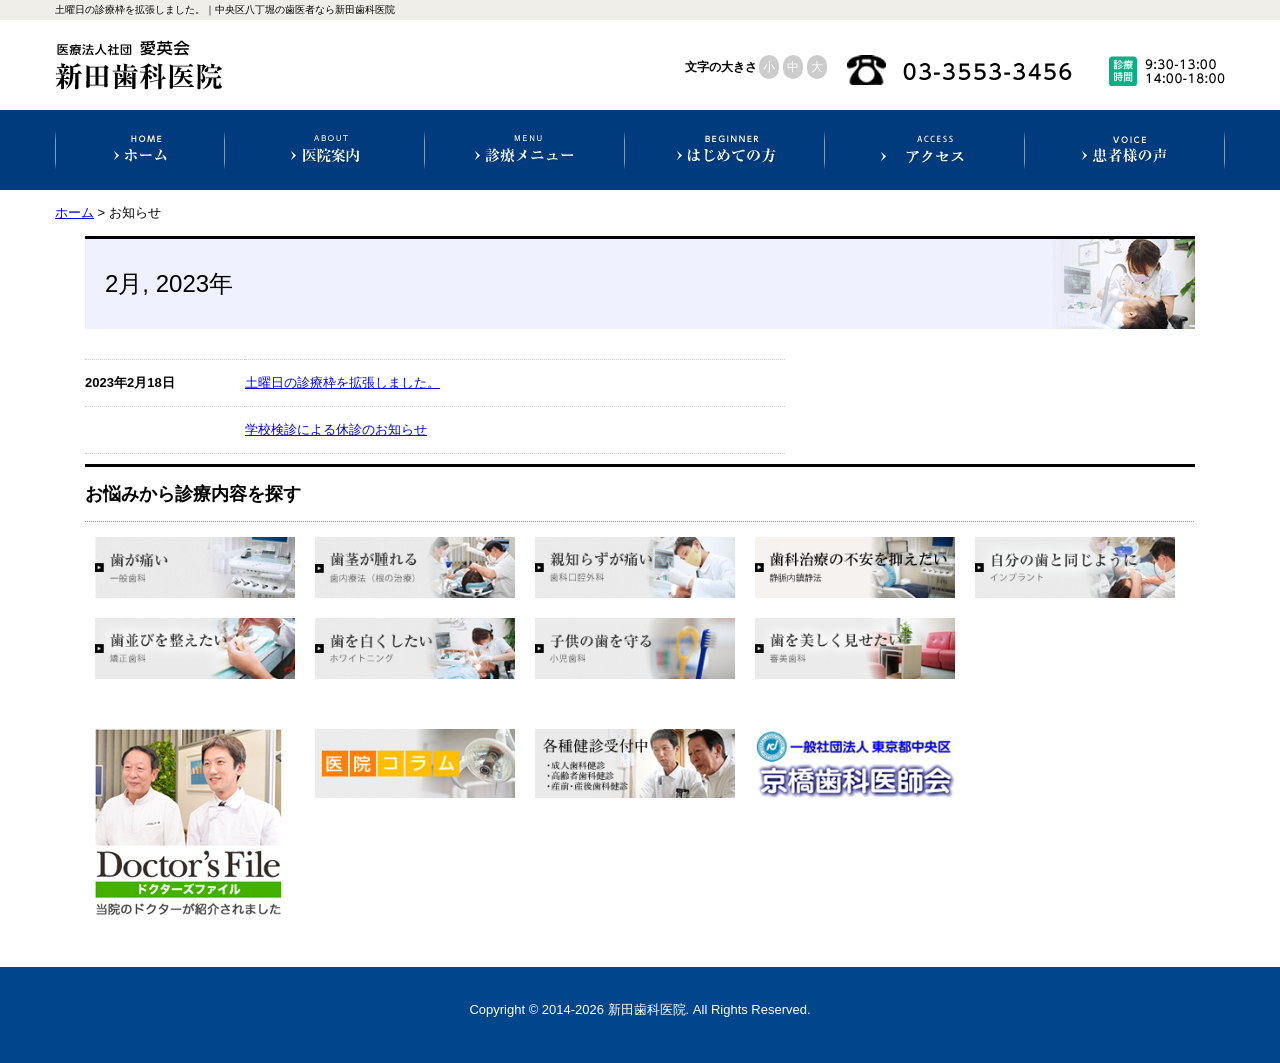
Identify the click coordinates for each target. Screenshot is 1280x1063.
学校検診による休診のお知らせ (336, 429)
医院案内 (324, 150)
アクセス (924, 150)
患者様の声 (1124, 150)
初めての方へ (724, 150)
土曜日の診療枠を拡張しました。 (342, 382)
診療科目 (524, 150)
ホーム (140, 150)
